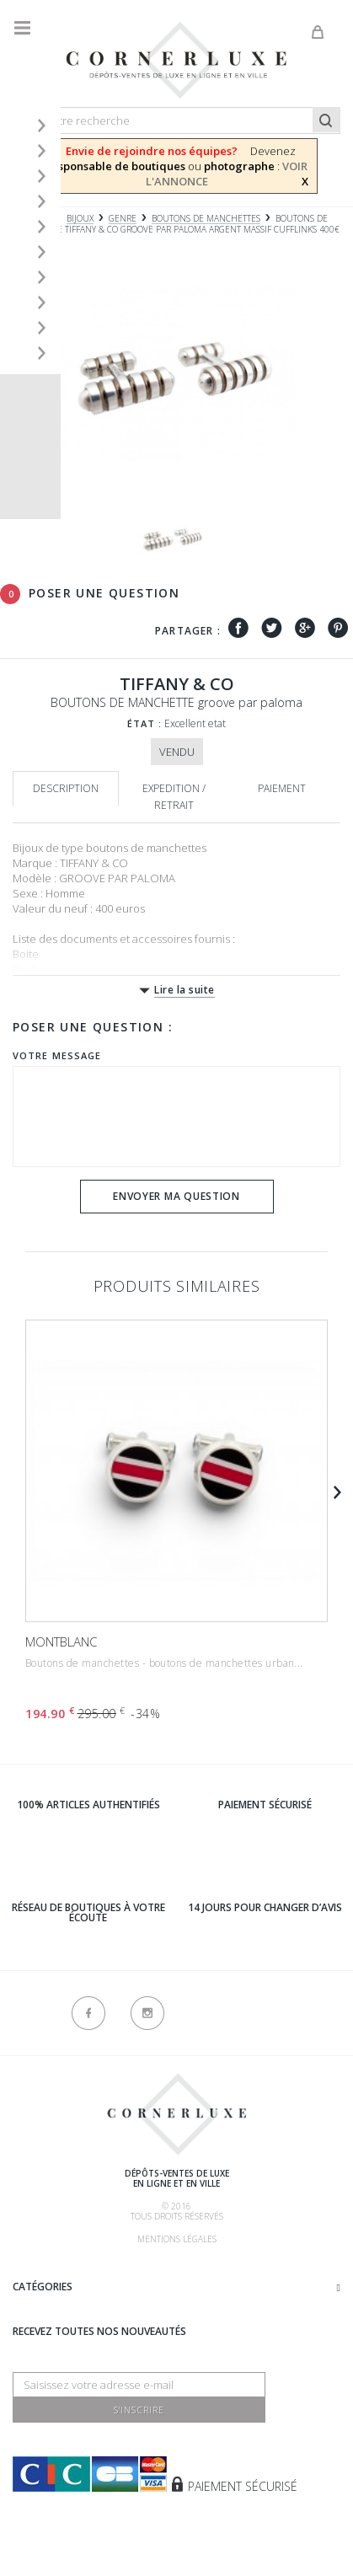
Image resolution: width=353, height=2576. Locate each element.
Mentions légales (177, 2239)
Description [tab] (66, 788)
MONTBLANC (61, 1641)
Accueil (29, 218)
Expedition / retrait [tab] (174, 796)
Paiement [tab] (282, 788)
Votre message (57, 1055)
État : (145, 723)
